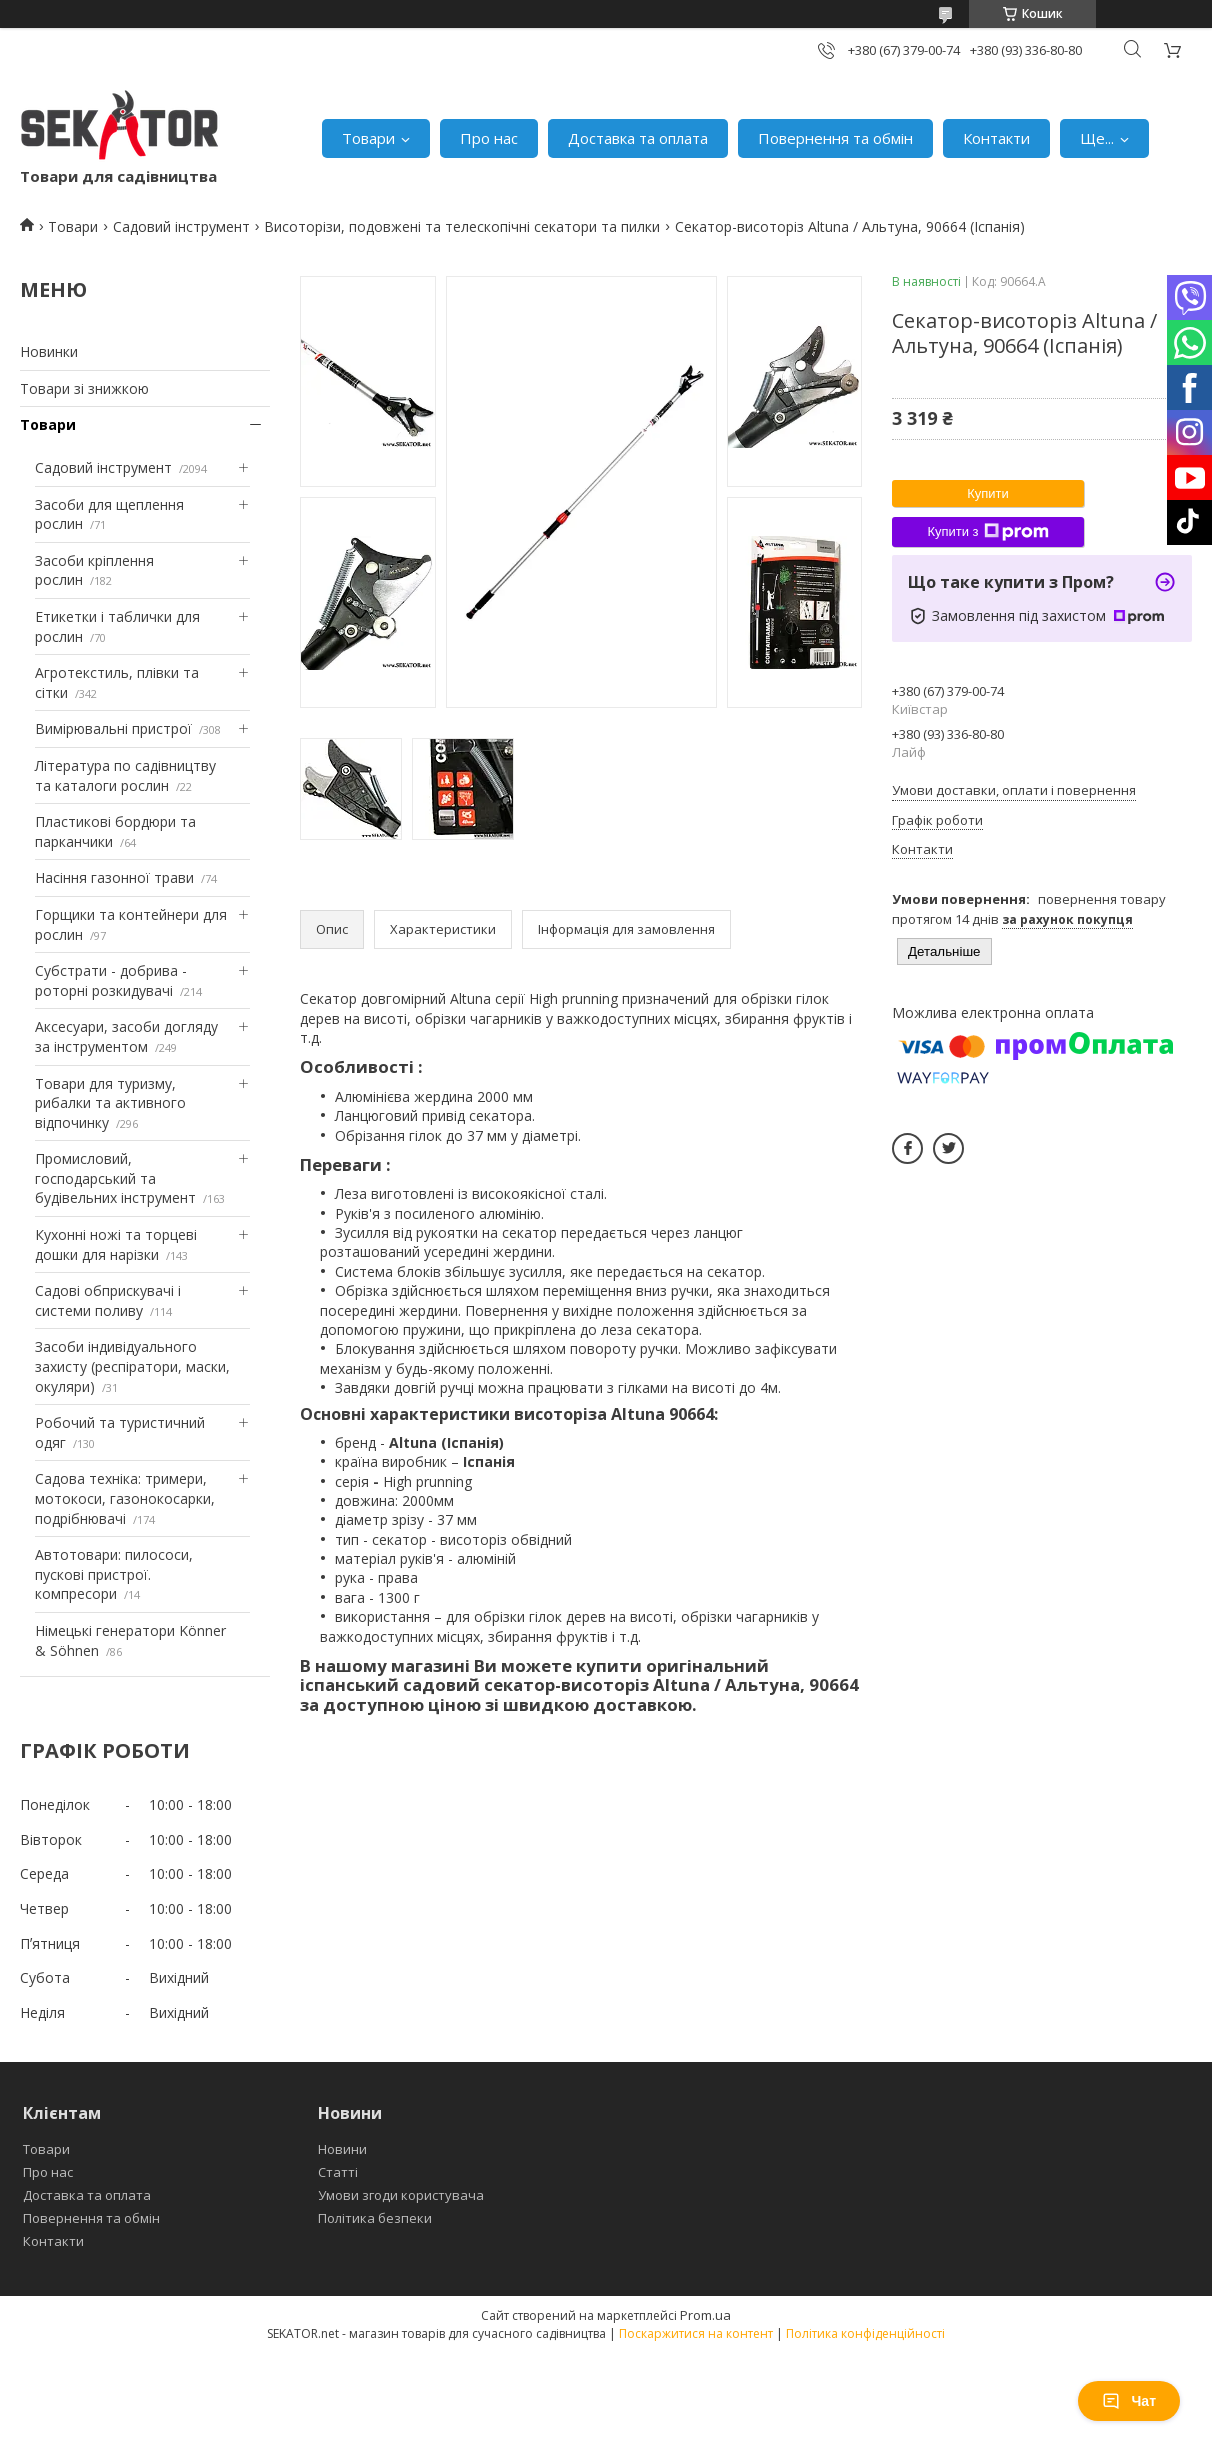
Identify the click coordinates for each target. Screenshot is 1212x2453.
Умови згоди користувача (401, 2195)
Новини (342, 2149)
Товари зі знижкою (84, 388)
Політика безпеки (375, 2218)
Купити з (987, 532)
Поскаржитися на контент (696, 2333)
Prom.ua (705, 2315)
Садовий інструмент (181, 226)
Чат (1129, 2401)
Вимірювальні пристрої (113, 728)
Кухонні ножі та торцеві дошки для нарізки (116, 1244)
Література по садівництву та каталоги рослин (125, 775)
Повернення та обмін (835, 138)
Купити (988, 493)
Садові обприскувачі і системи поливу (108, 1300)
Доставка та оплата (638, 138)
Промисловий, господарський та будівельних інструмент (115, 1178)
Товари (368, 138)
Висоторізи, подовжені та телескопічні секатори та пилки (462, 226)
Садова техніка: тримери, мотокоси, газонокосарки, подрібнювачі (125, 1498)
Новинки (49, 351)
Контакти (996, 138)
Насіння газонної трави (114, 877)
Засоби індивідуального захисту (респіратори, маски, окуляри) (132, 1366)
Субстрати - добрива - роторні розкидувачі (111, 980)
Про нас (489, 138)
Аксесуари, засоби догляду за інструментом (126, 1036)
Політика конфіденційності (865, 2333)
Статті (338, 2172)
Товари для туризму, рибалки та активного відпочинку (110, 1103)
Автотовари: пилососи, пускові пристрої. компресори (114, 1574)
